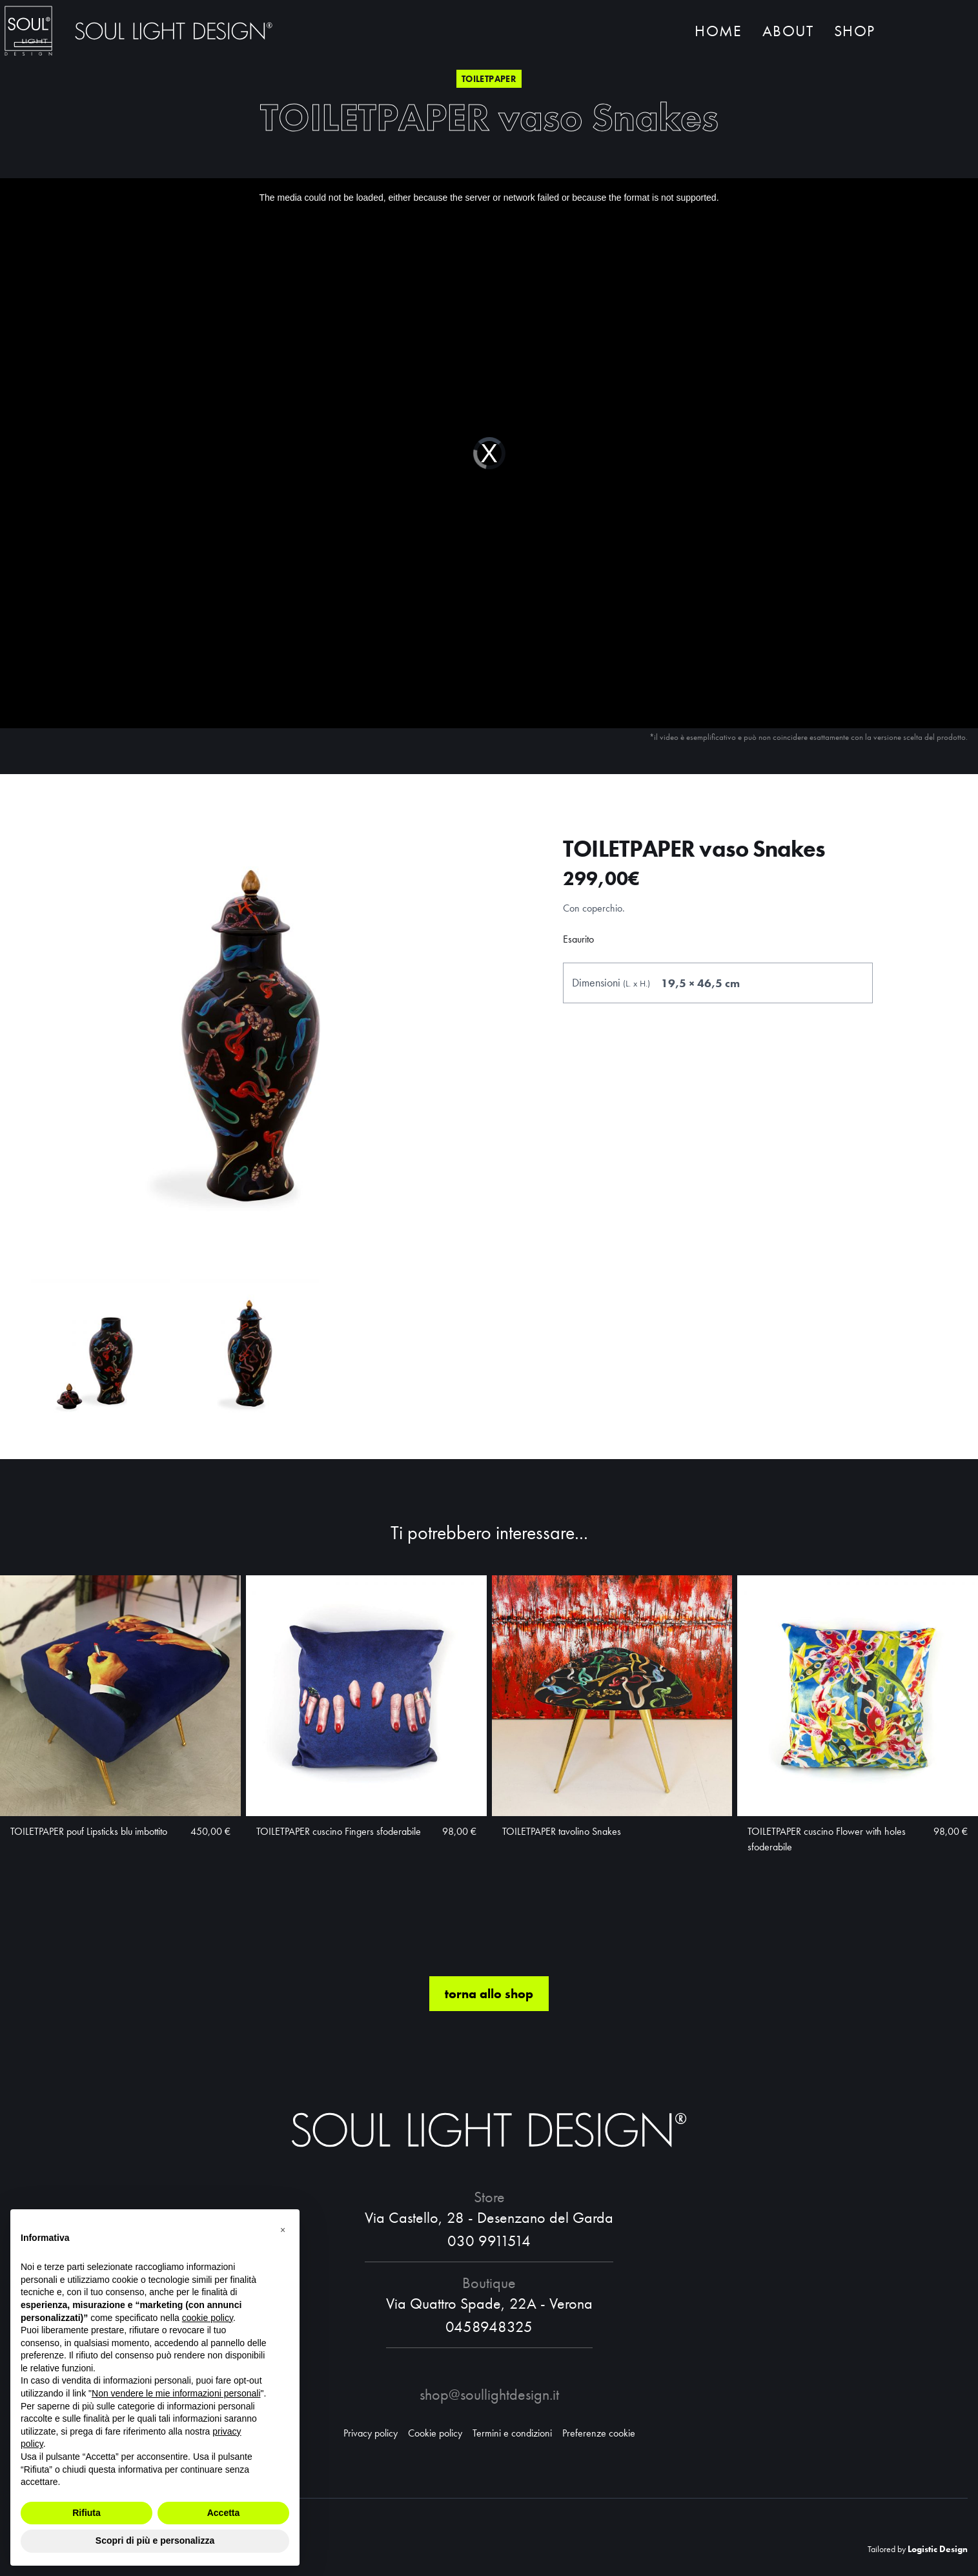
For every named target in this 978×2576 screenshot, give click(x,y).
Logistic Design (938, 2549)
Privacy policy (370, 2433)
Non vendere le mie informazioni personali (176, 2393)
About (787, 31)
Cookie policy (435, 2433)
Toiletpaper (489, 79)
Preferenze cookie (598, 2433)
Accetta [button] (223, 2513)
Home (718, 31)
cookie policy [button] (207, 2318)
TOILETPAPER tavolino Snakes (561, 1831)
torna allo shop (489, 1993)
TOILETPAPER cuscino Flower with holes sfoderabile (827, 1839)
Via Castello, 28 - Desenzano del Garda (489, 2217)
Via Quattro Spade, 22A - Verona (489, 2303)
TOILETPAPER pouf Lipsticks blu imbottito (88, 1831)
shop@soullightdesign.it (489, 2394)
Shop (854, 31)
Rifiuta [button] (86, 2513)
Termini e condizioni (512, 2433)
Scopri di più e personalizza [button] (155, 2540)
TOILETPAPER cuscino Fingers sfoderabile (338, 1831)
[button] (282, 2230)
